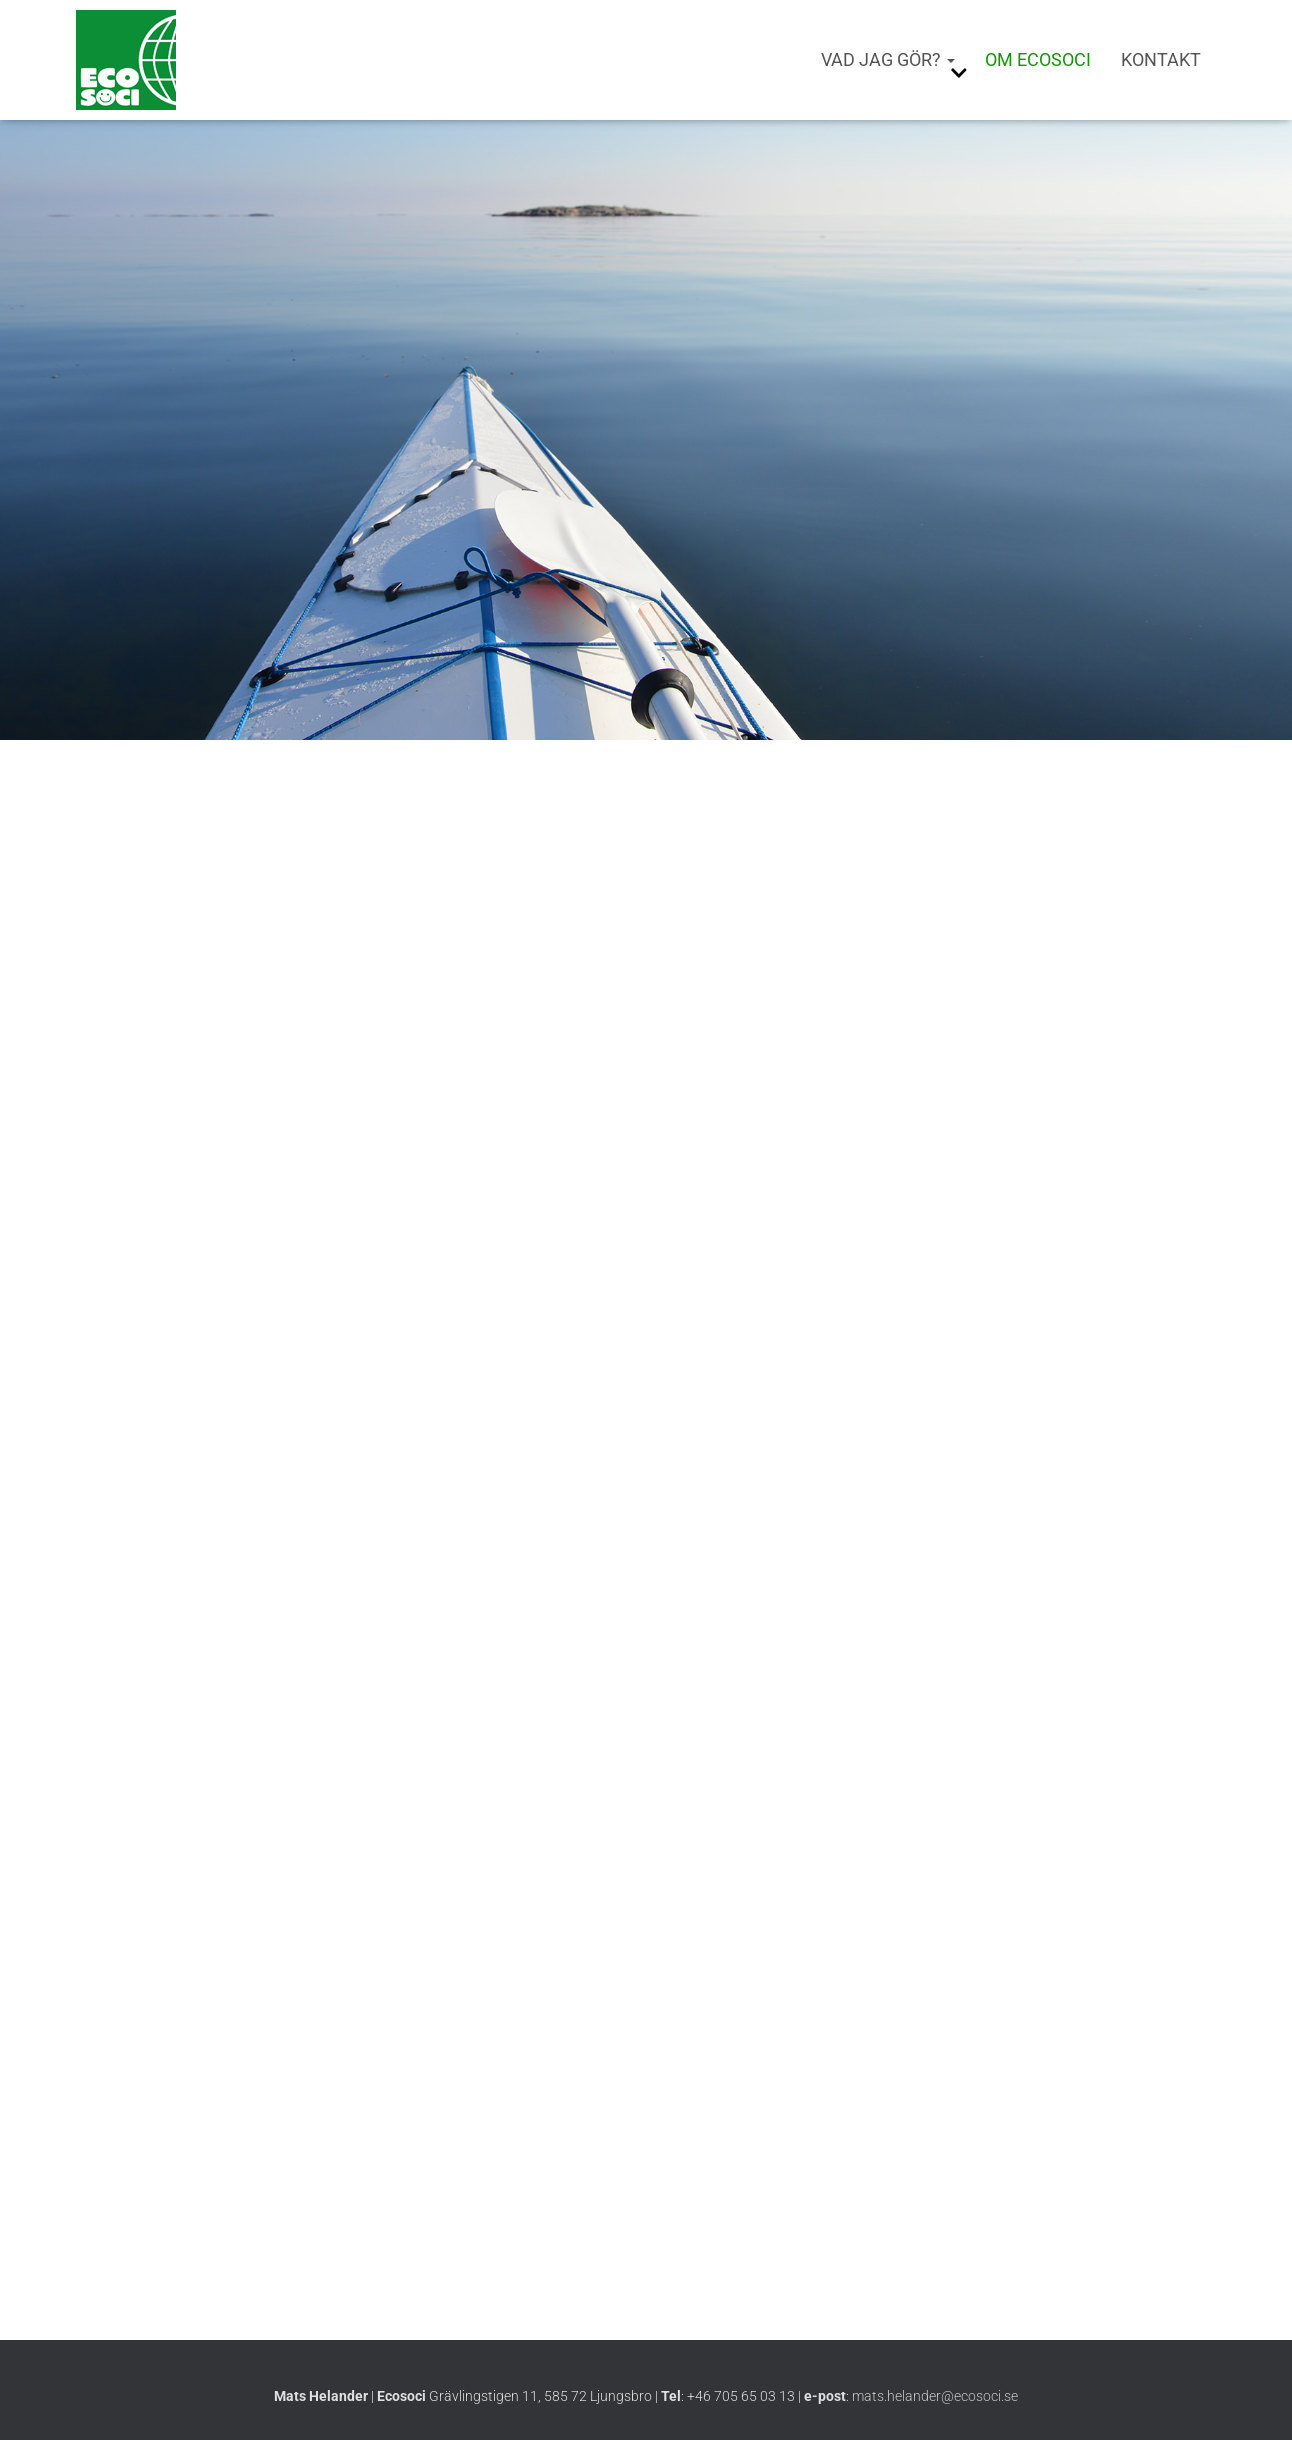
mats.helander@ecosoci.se (935, 2396)
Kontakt (1161, 59)
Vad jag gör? (888, 59)
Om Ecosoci (1038, 59)
